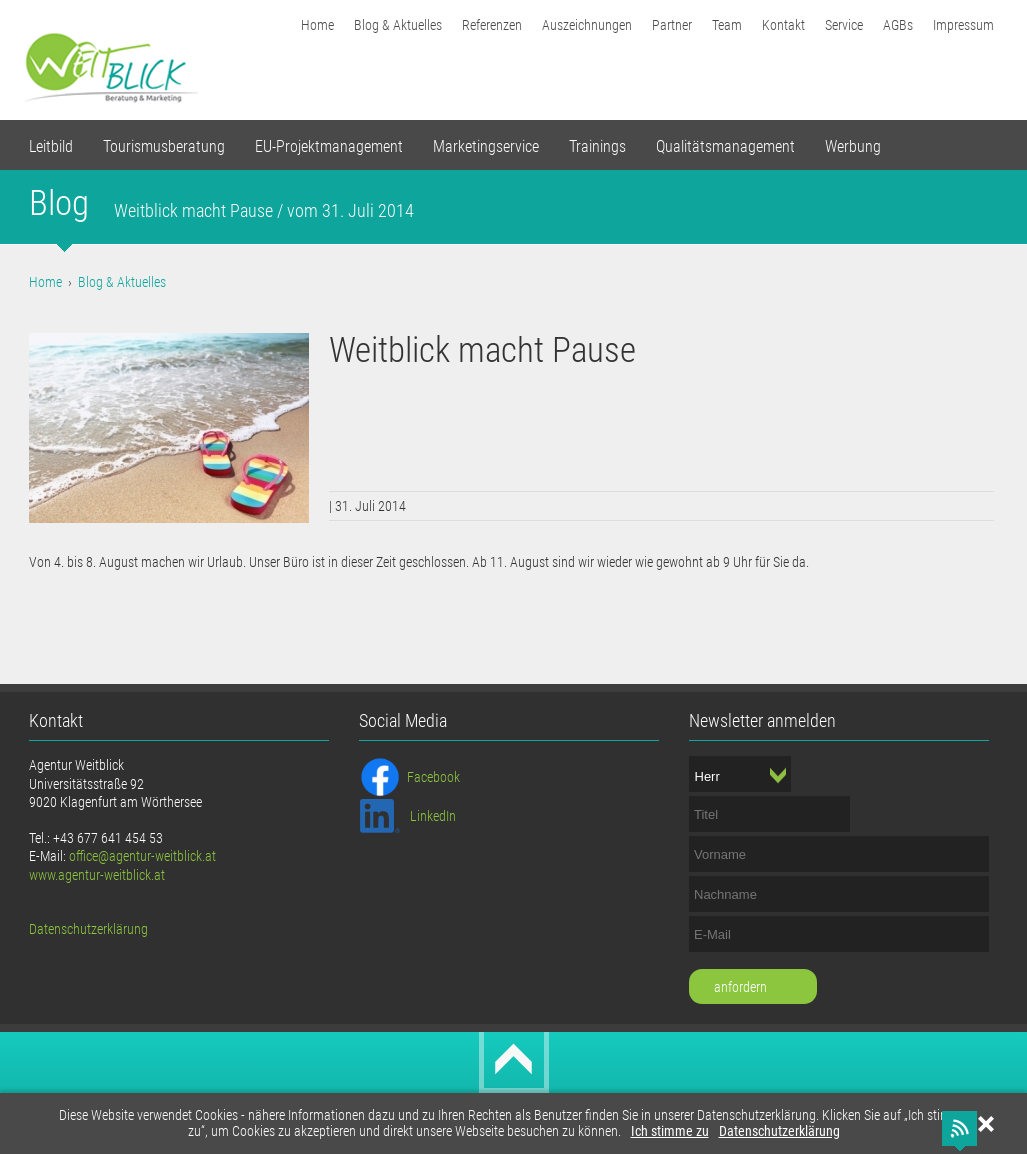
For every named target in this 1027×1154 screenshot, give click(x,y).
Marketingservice (486, 146)
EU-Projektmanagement (329, 146)
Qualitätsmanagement (725, 146)
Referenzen (492, 25)
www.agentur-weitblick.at (97, 875)
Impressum (963, 25)
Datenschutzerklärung (779, 1131)
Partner (672, 25)
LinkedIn (433, 816)
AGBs (898, 25)
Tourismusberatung (164, 146)
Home (317, 25)
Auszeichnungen (587, 25)
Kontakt (783, 25)
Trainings (597, 146)
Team (727, 25)
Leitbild (51, 146)
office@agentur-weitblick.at (142, 856)
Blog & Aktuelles (398, 25)
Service (844, 25)
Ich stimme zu (670, 1131)
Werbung (853, 146)
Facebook (433, 777)
